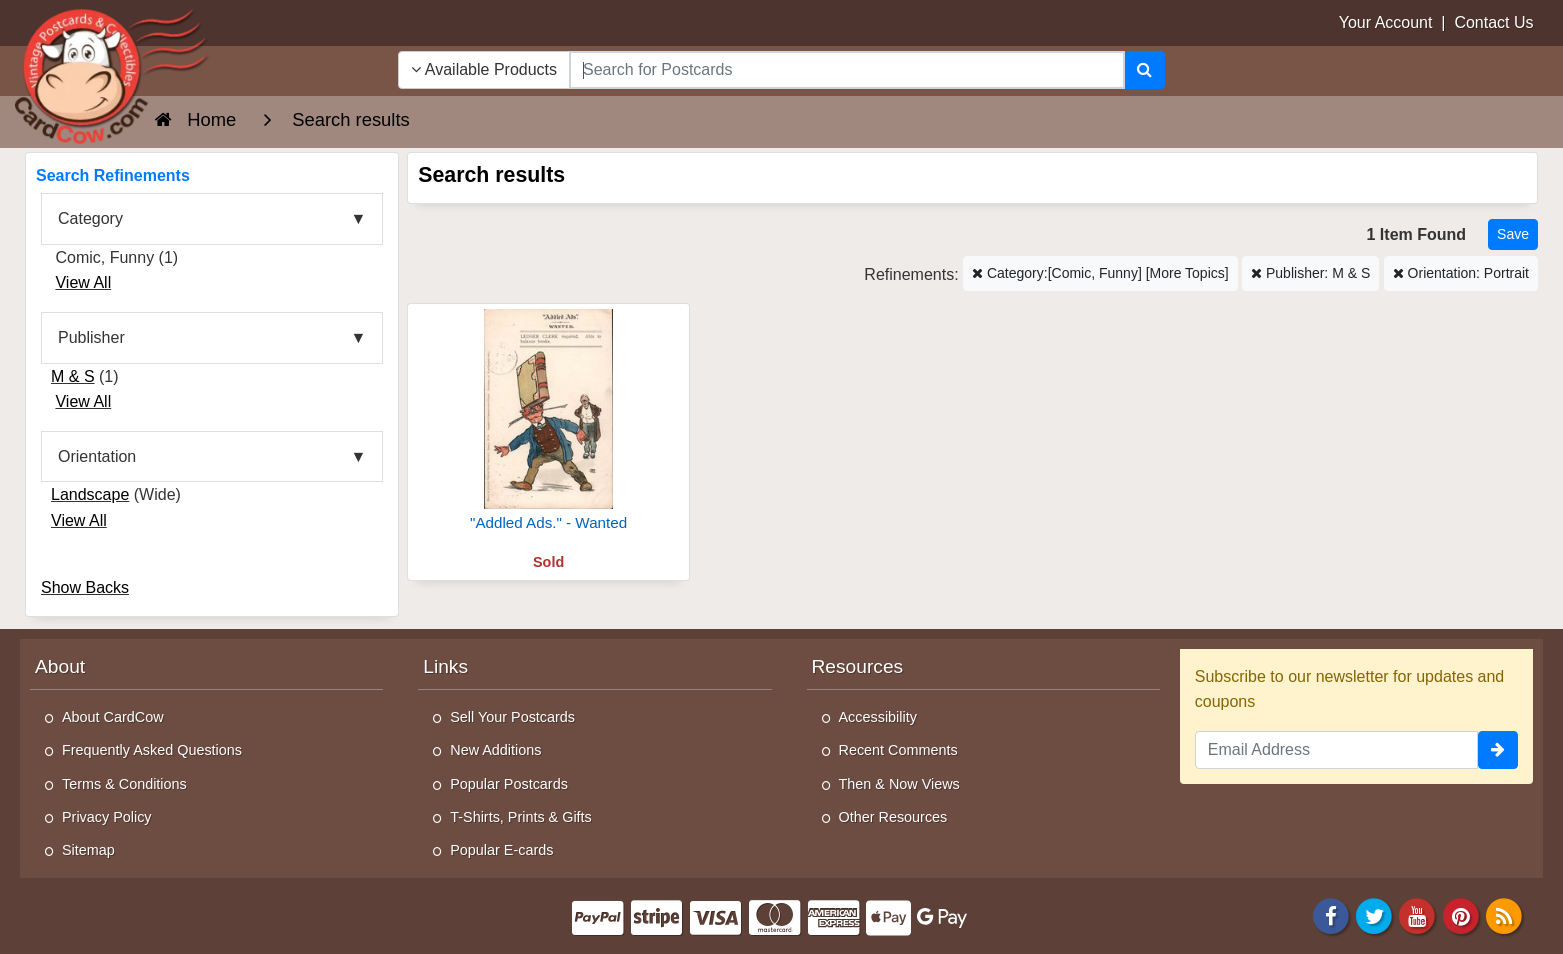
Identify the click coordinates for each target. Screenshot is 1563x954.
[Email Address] (1336, 750)
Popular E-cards (501, 850)
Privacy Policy (107, 817)
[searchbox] (847, 70)
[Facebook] (1331, 914)
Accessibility (878, 717)
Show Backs (85, 587)
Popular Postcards (509, 784)
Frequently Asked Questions (152, 750)
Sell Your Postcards (512, 717)
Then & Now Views (899, 784)
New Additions (495, 750)
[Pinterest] (1461, 914)
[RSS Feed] (1504, 914)
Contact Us (1493, 22)
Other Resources (893, 817)
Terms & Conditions (124, 784)
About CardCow (113, 717)
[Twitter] (1374, 914)
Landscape (90, 494)
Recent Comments (898, 750)
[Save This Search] (1513, 234)
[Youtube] (1418, 914)
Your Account (1386, 22)
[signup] (1498, 750)
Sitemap (88, 850)
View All (83, 282)
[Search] (1144, 70)
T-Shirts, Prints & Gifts (521, 817)
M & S (73, 376)
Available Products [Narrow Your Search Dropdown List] (484, 69)
